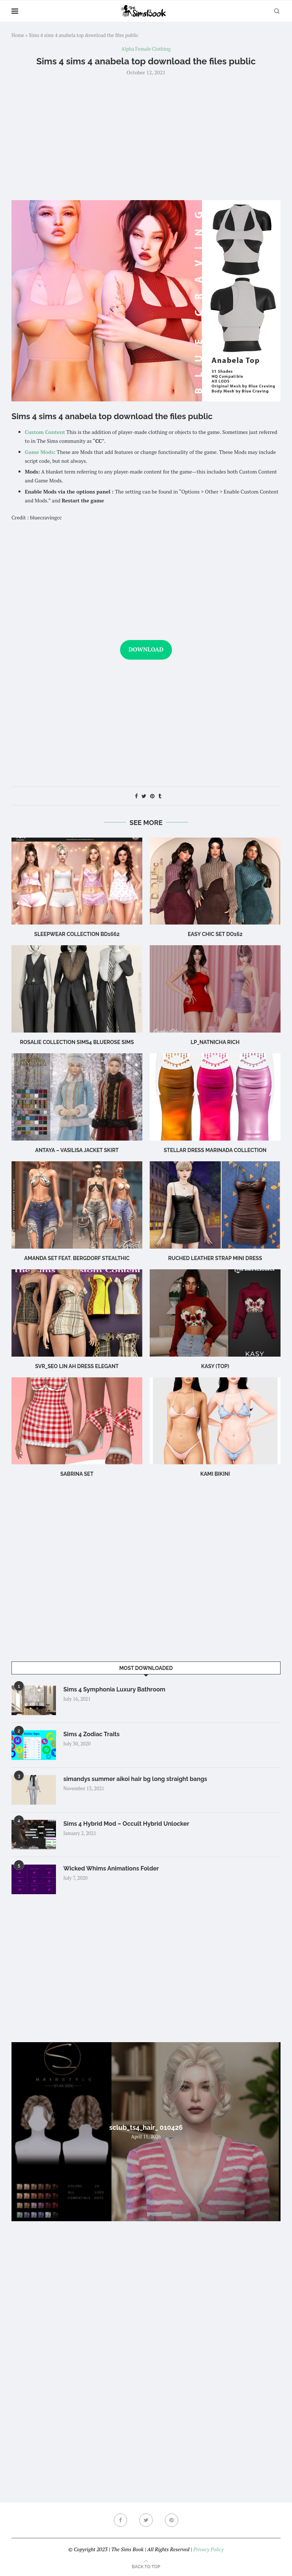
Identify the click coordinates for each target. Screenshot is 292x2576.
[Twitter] (146, 2520)
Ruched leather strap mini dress (215, 1258)
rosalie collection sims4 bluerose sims (77, 1042)
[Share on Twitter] (144, 795)
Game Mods (39, 451)
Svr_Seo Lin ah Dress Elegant (77, 1366)
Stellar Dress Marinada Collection (215, 1150)
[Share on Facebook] (136, 795)
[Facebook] (120, 2520)
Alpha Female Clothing (146, 49)
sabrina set (76, 1474)
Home (17, 35)
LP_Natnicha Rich (215, 1042)
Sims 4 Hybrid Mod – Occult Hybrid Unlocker (126, 1823)
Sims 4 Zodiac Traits (91, 1734)
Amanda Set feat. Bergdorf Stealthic (76, 1258)
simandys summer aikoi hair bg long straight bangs (135, 1778)
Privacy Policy (208, 2549)
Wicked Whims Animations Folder (111, 1868)
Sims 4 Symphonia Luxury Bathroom (114, 1689)
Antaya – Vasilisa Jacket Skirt (77, 1150)
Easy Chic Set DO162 (215, 934)
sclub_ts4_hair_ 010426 (146, 2127)
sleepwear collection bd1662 (76, 934)
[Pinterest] (171, 2520)
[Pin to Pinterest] (152, 795)
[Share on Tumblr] (159, 795)
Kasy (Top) (215, 1366)
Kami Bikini (215, 1474)
